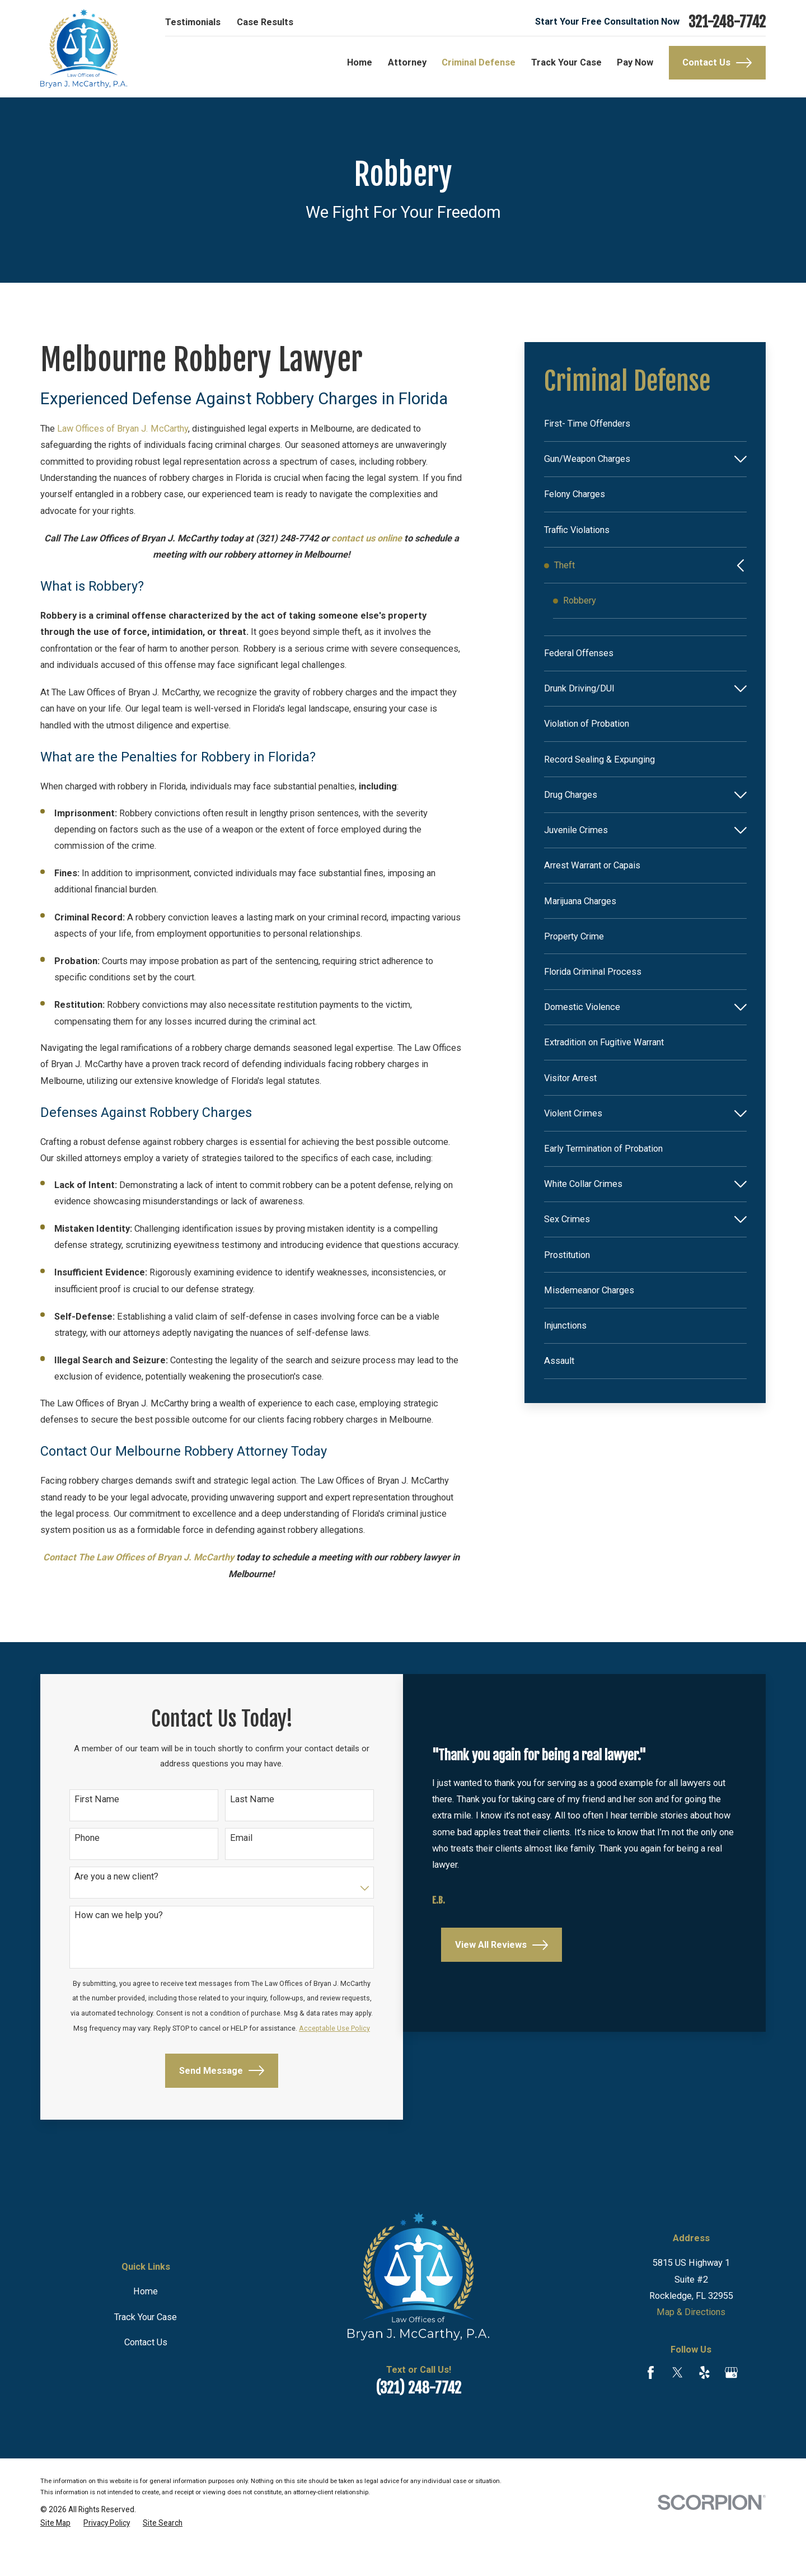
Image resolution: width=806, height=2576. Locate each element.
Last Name (237, 1802)
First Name (94, 1802)
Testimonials (193, 22)
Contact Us (717, 63)
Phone (84, 1842)
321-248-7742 (727, 22)
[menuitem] (645, 423)
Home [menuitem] (359, 62)
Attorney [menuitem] (407, 62)
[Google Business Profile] (731, 2402)
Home (145, 2321)
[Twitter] (677, 2402)
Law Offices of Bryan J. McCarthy (122, 428)
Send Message (206, 2101)
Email (226, 1842)
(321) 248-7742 (418, 2418)
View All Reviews (499, 1987)
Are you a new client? (114, 1882)
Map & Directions (691, 2342)
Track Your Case (145, 2346)
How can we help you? (116, 1922)
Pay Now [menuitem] (635, 62)
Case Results (265, 22)
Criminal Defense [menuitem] (479, 62)
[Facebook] (650, 2402)
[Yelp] (704, 2402)
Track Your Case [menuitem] (566, 62)
